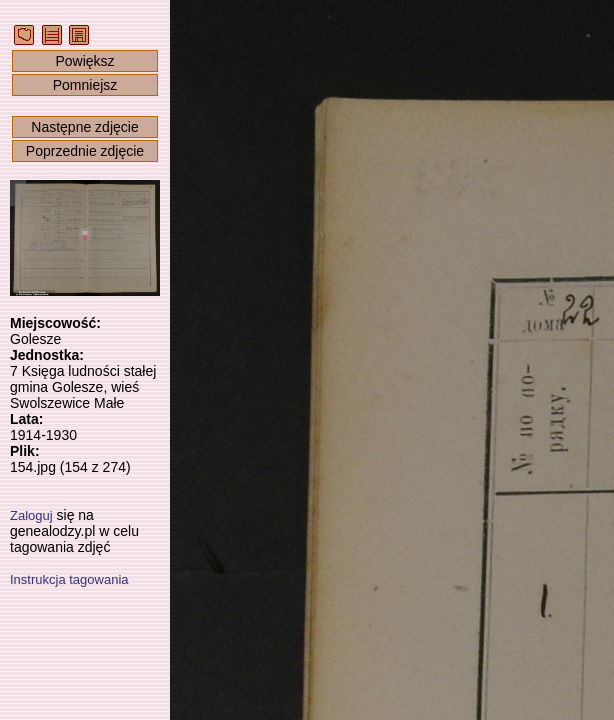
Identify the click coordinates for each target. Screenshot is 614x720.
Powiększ (84, 61)
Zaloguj (31, 515)
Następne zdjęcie (84, 127)
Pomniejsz (85, 85)
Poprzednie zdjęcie (85, 151)
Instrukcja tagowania (69, 579)
